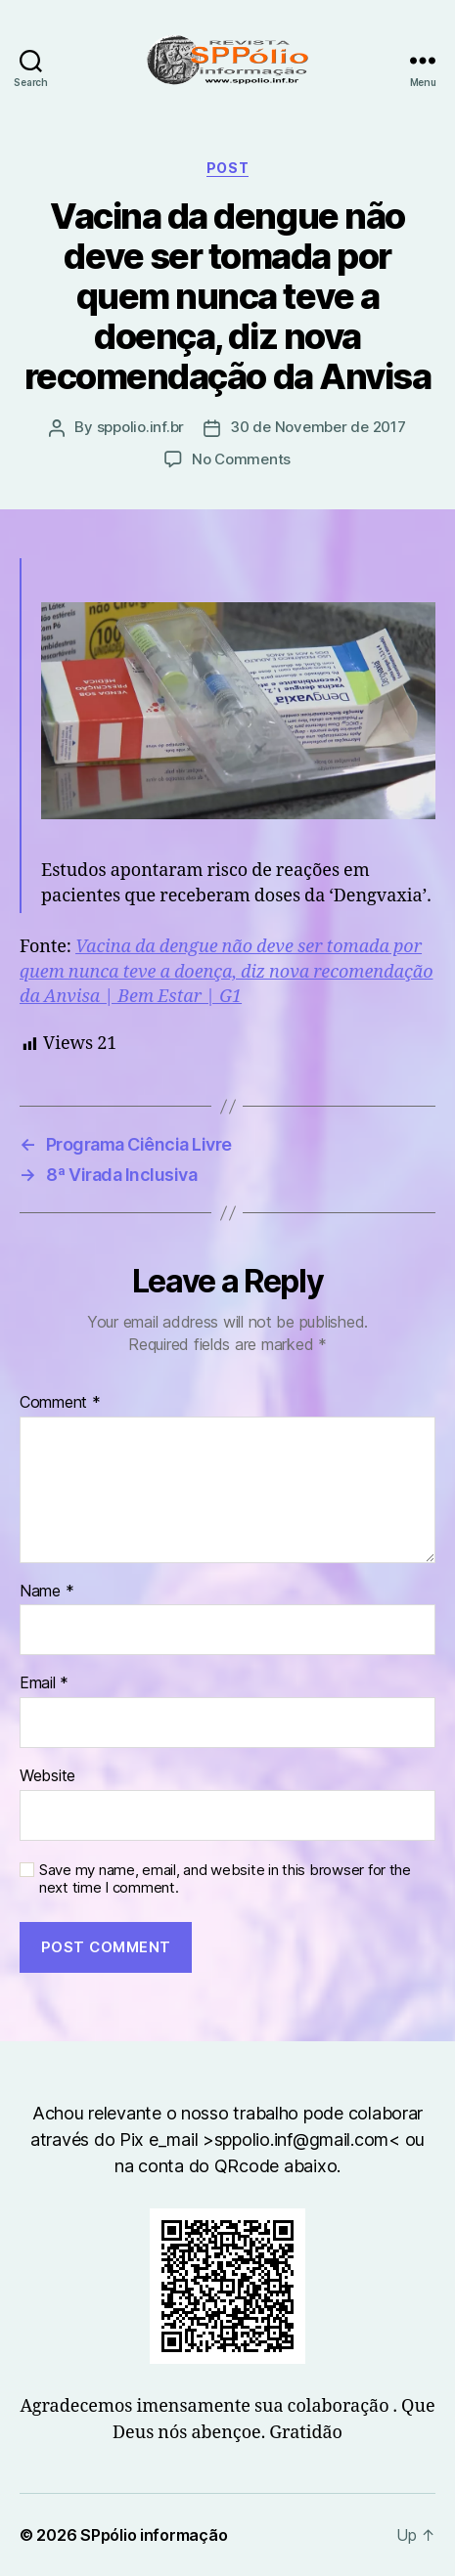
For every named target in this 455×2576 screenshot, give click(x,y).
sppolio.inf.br (140, 426)
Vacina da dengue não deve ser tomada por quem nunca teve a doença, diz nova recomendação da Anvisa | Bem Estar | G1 (226, 971)
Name (46, 1591)
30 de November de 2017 (317, 426)
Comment (60, 1403)
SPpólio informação (153, 2535)
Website (47, 1776)
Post (227, 167)
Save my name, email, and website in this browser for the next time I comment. (225, 1879)
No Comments (241, 459)
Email (44, 1683)
